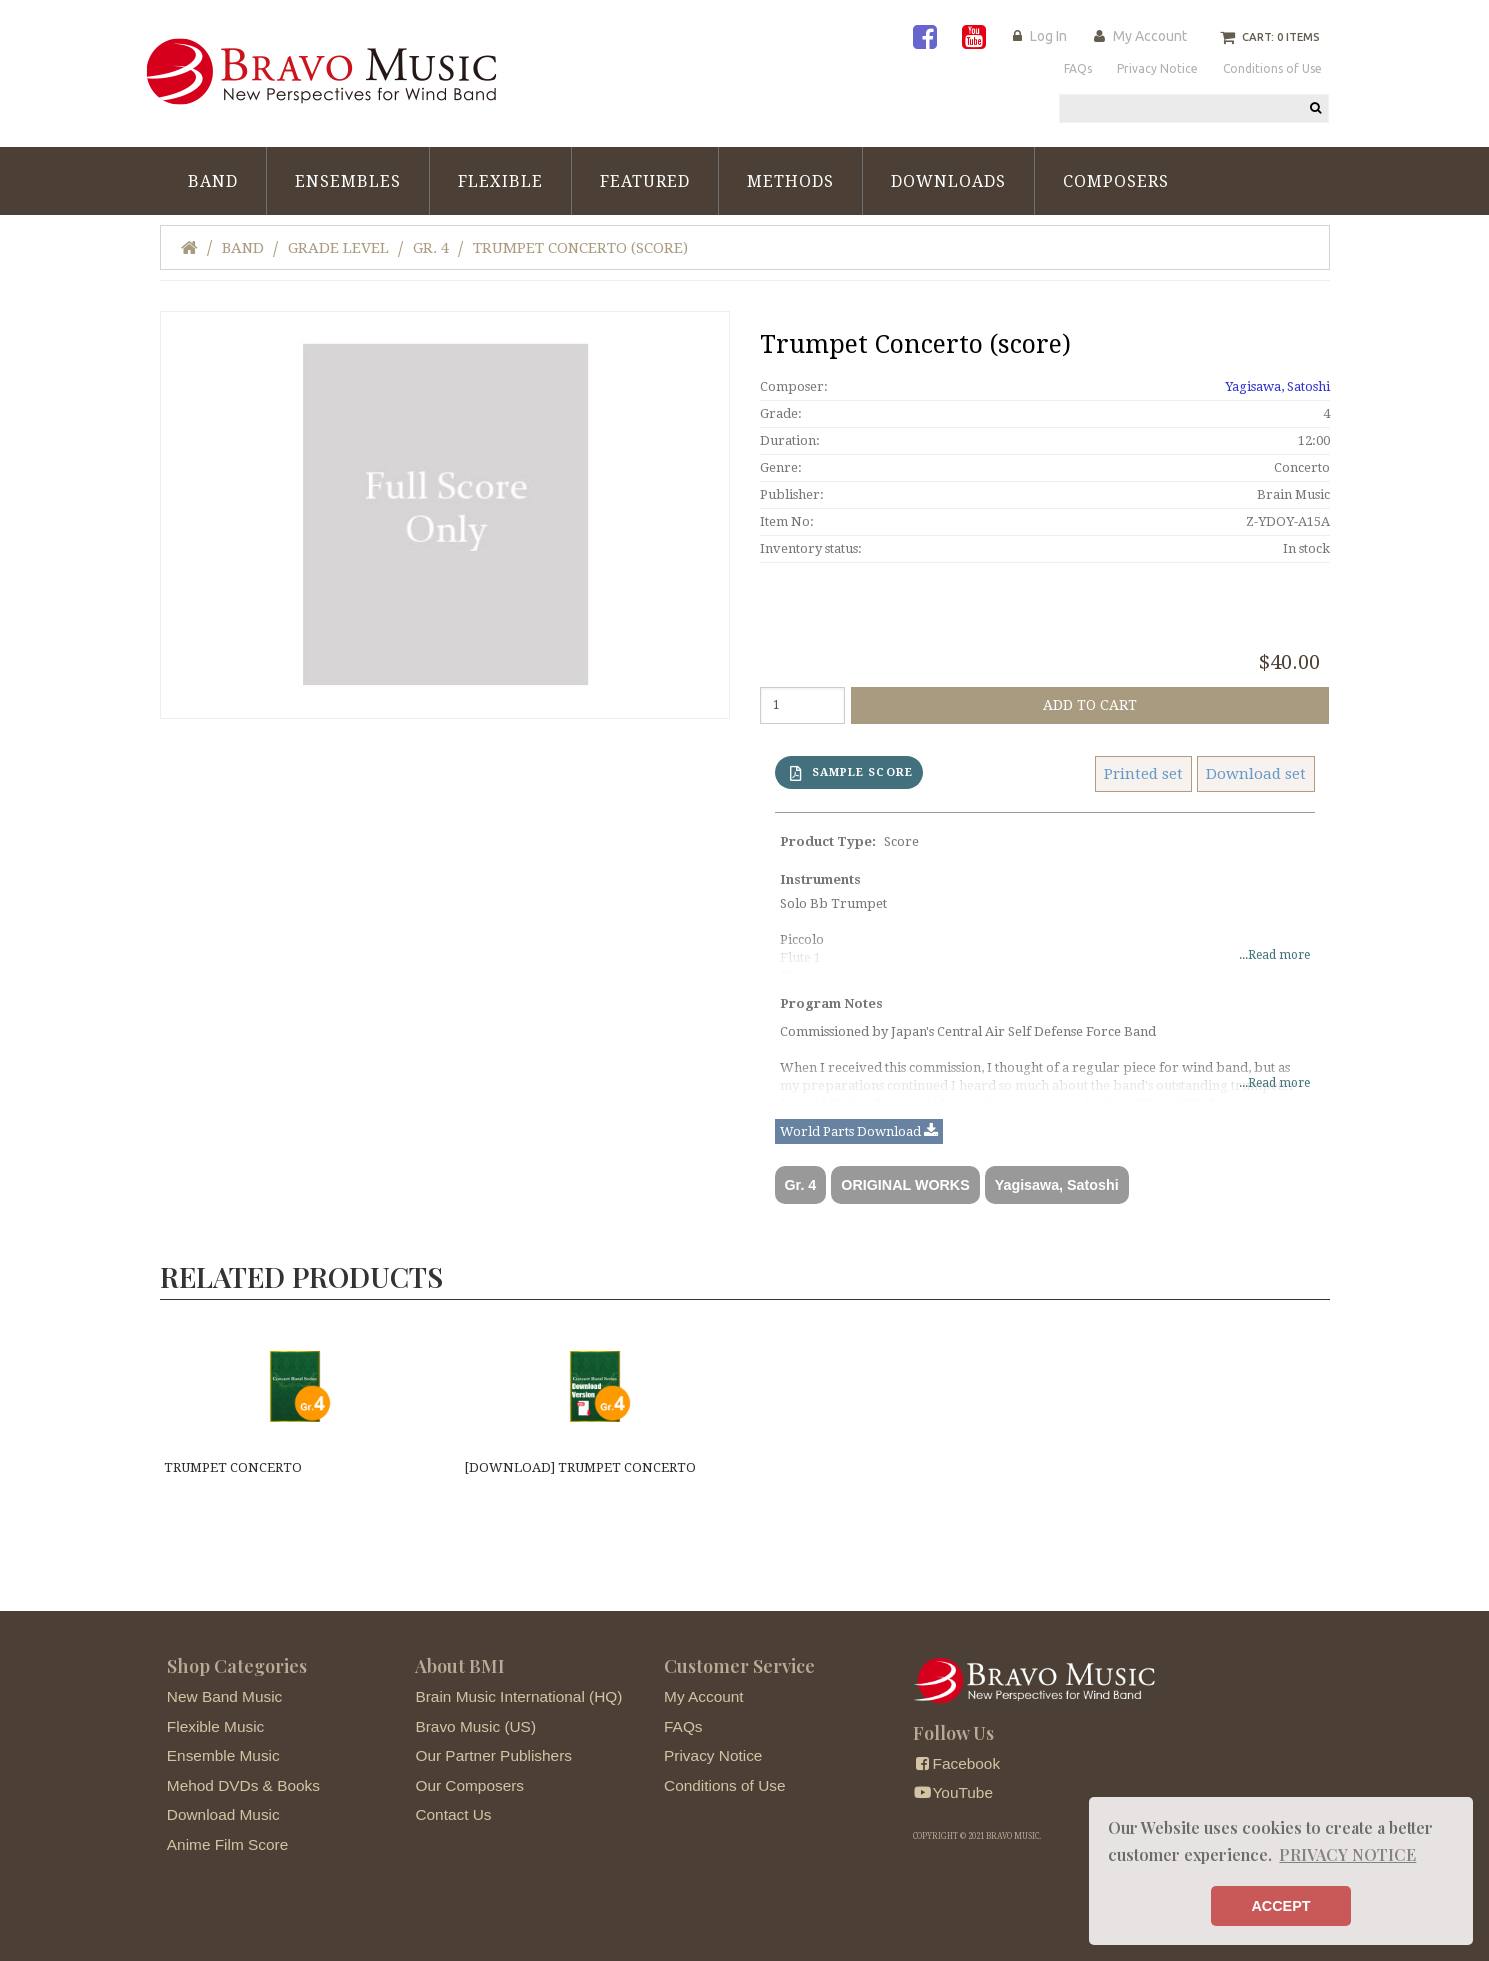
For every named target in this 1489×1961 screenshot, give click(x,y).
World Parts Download (859, 1132)
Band (213, 181)
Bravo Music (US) (475, 1726)
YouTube (953, 1792)
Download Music (223, 1814)
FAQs (683, 1726)
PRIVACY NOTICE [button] (1347, 1854)
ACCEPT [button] (1280, 1906)
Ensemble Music (223, 1755)
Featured (645, 181)
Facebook (956, 1763)
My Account (1150, 36)
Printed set (1143, 774)
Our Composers (469, 1785)
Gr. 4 (431, 248)
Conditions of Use (724, 1785)
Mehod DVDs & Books (243, 1785)
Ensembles (348, 181)
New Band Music (224, 1696)
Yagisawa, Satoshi (1277, 386)
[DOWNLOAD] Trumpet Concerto (580, 1467)
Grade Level (338, 248)
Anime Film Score (227, 1844)
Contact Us (453, 1814)
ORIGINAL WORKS (905, 1185)
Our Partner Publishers (493, 1755)
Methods (790, 181)
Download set (1256, 774)
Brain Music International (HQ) (518, 1696)
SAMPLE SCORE (851, 773)
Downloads (948, 181)
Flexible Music (216, 1726)
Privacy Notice (713, 1755)
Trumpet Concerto (233, 1467)
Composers (1116, 181)
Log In (1048, 36)
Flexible (500, 181)
